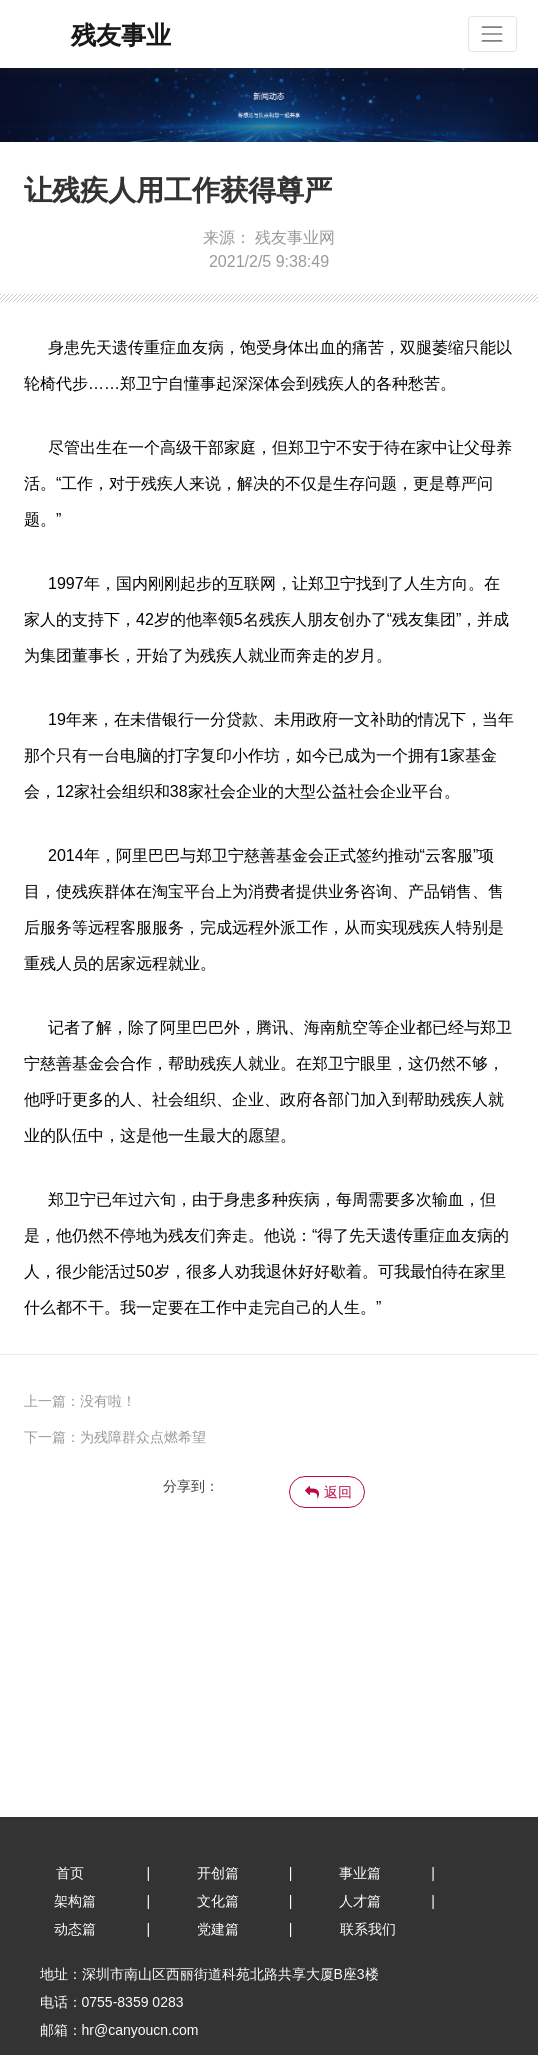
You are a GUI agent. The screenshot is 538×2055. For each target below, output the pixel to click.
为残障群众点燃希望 (143, 1437)
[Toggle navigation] (492, 33)
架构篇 (75, 1901)
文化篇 (218, 1901)
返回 (328, 1492)
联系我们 (368, 1929)
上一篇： (80, 1401)
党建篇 (218, 1929)
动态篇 (75, 1929)
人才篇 (360, 1901)
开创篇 (218, 1873)
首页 (70, 1873)
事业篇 (360, 1873)
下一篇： (52, 1437)
